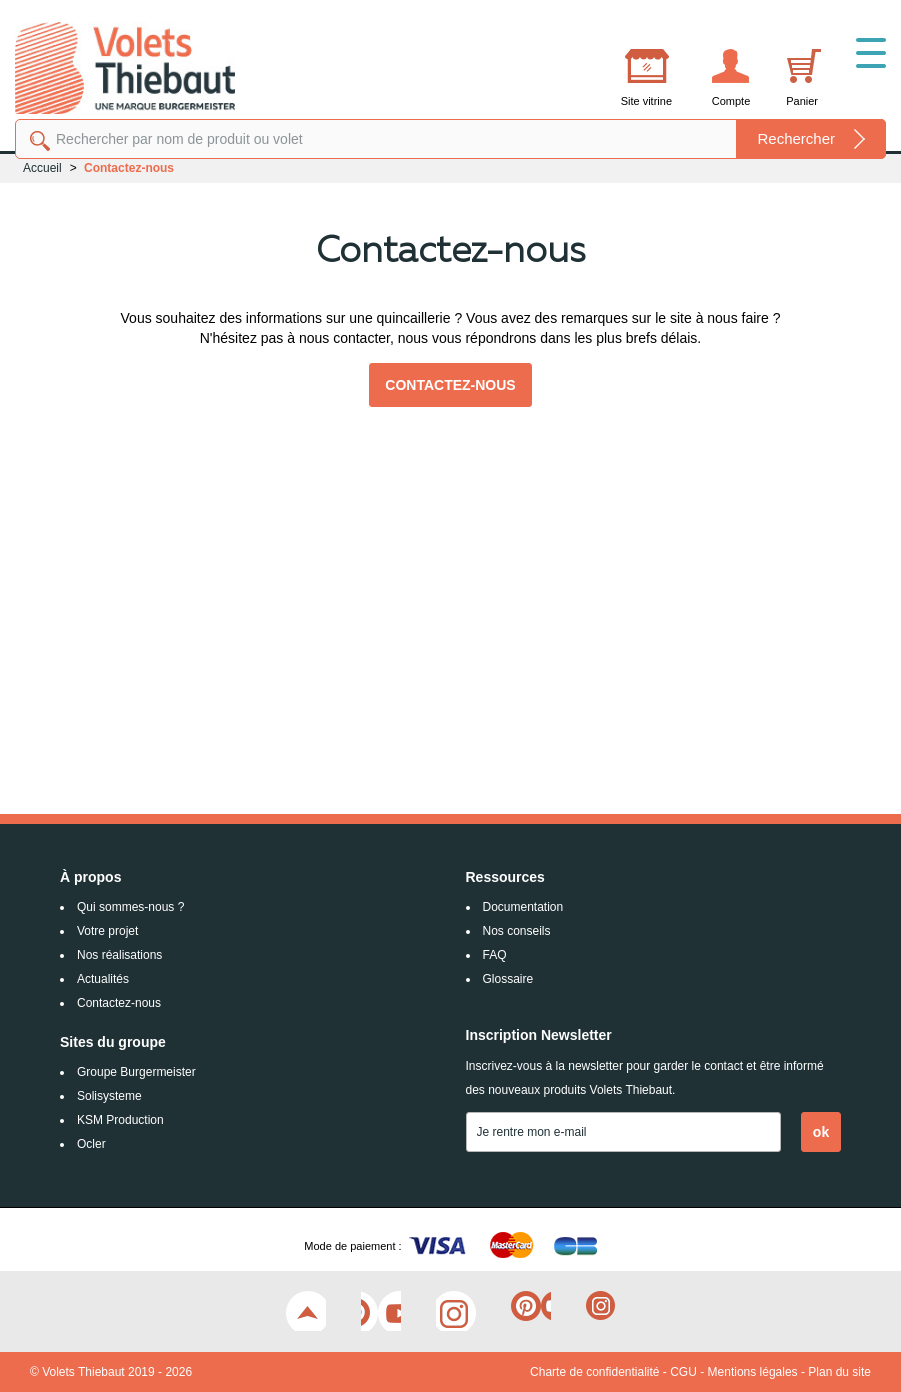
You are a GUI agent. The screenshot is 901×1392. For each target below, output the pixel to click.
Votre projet (107, 931)
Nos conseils (517, 931)
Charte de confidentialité (594, 1372)
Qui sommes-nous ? (130, 907)
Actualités (103, 979)
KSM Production (120, 1120)
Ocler (91, 1144)
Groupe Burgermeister (136, 1072)
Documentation (523, 907)
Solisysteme (109, 1096)
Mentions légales (753, 1372)
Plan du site (839, 1372)
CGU (683, 1372)
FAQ (495, 955)
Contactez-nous (450, 385)
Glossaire (508, 979)
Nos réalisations (119, 955)
